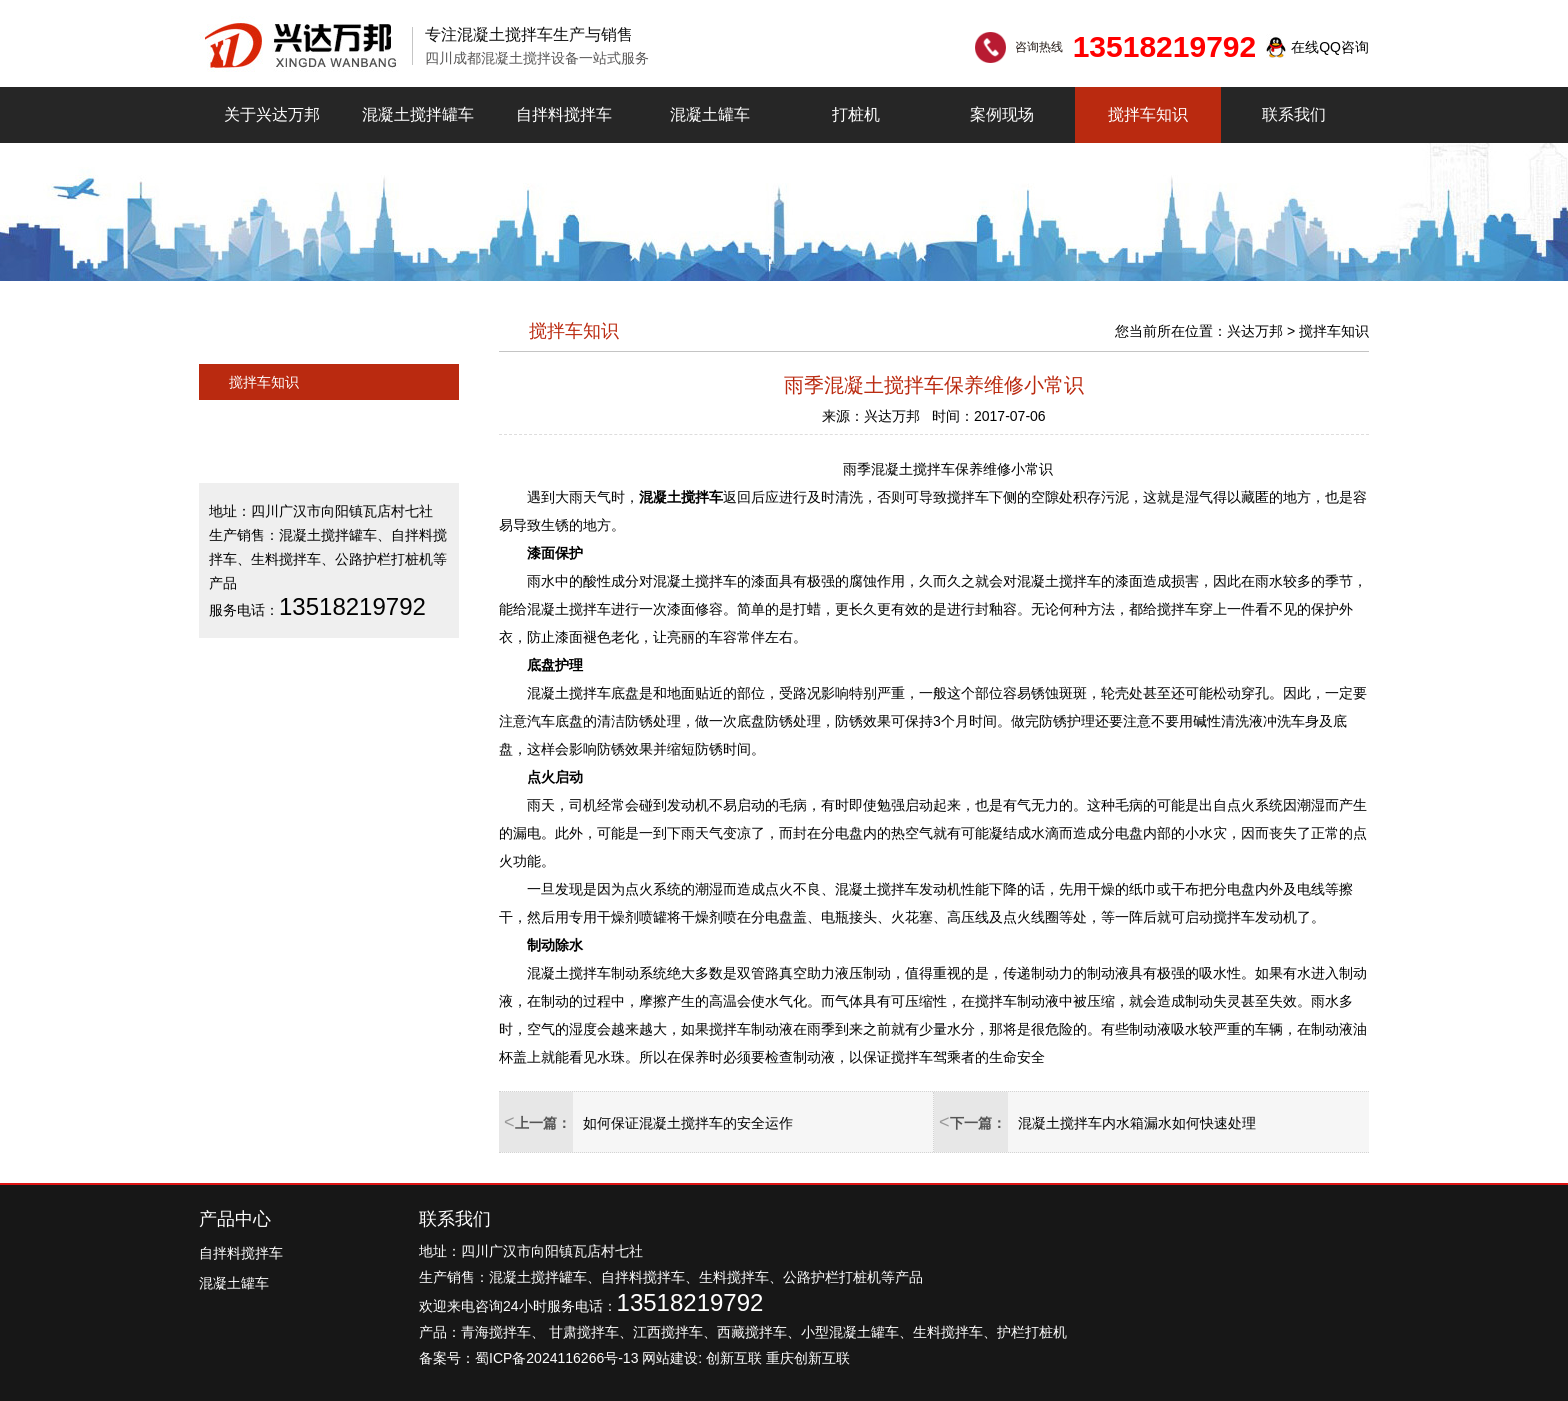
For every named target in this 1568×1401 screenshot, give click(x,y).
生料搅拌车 (948, 1332)
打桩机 (856, 114)
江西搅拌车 (668, 1332)
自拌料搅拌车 (564, 114)
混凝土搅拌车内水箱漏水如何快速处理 (1137, 1123)
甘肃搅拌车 (584, 1332)
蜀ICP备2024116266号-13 (556, 1358)
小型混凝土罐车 (850, 1332)
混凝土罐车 (710, 114)
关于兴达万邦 (272, 114)
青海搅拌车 (496, 1332)
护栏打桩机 (1032, 1332)
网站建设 (670, 1358)
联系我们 (1294, 114)
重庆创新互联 (808, 1358)
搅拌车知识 (1148, 114)
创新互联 (734, 1358)
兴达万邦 (1255, 331)
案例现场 (1002, 114)
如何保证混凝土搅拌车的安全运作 (688, 1123)
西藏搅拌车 (752, 1332)
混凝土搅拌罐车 (418, 114)
